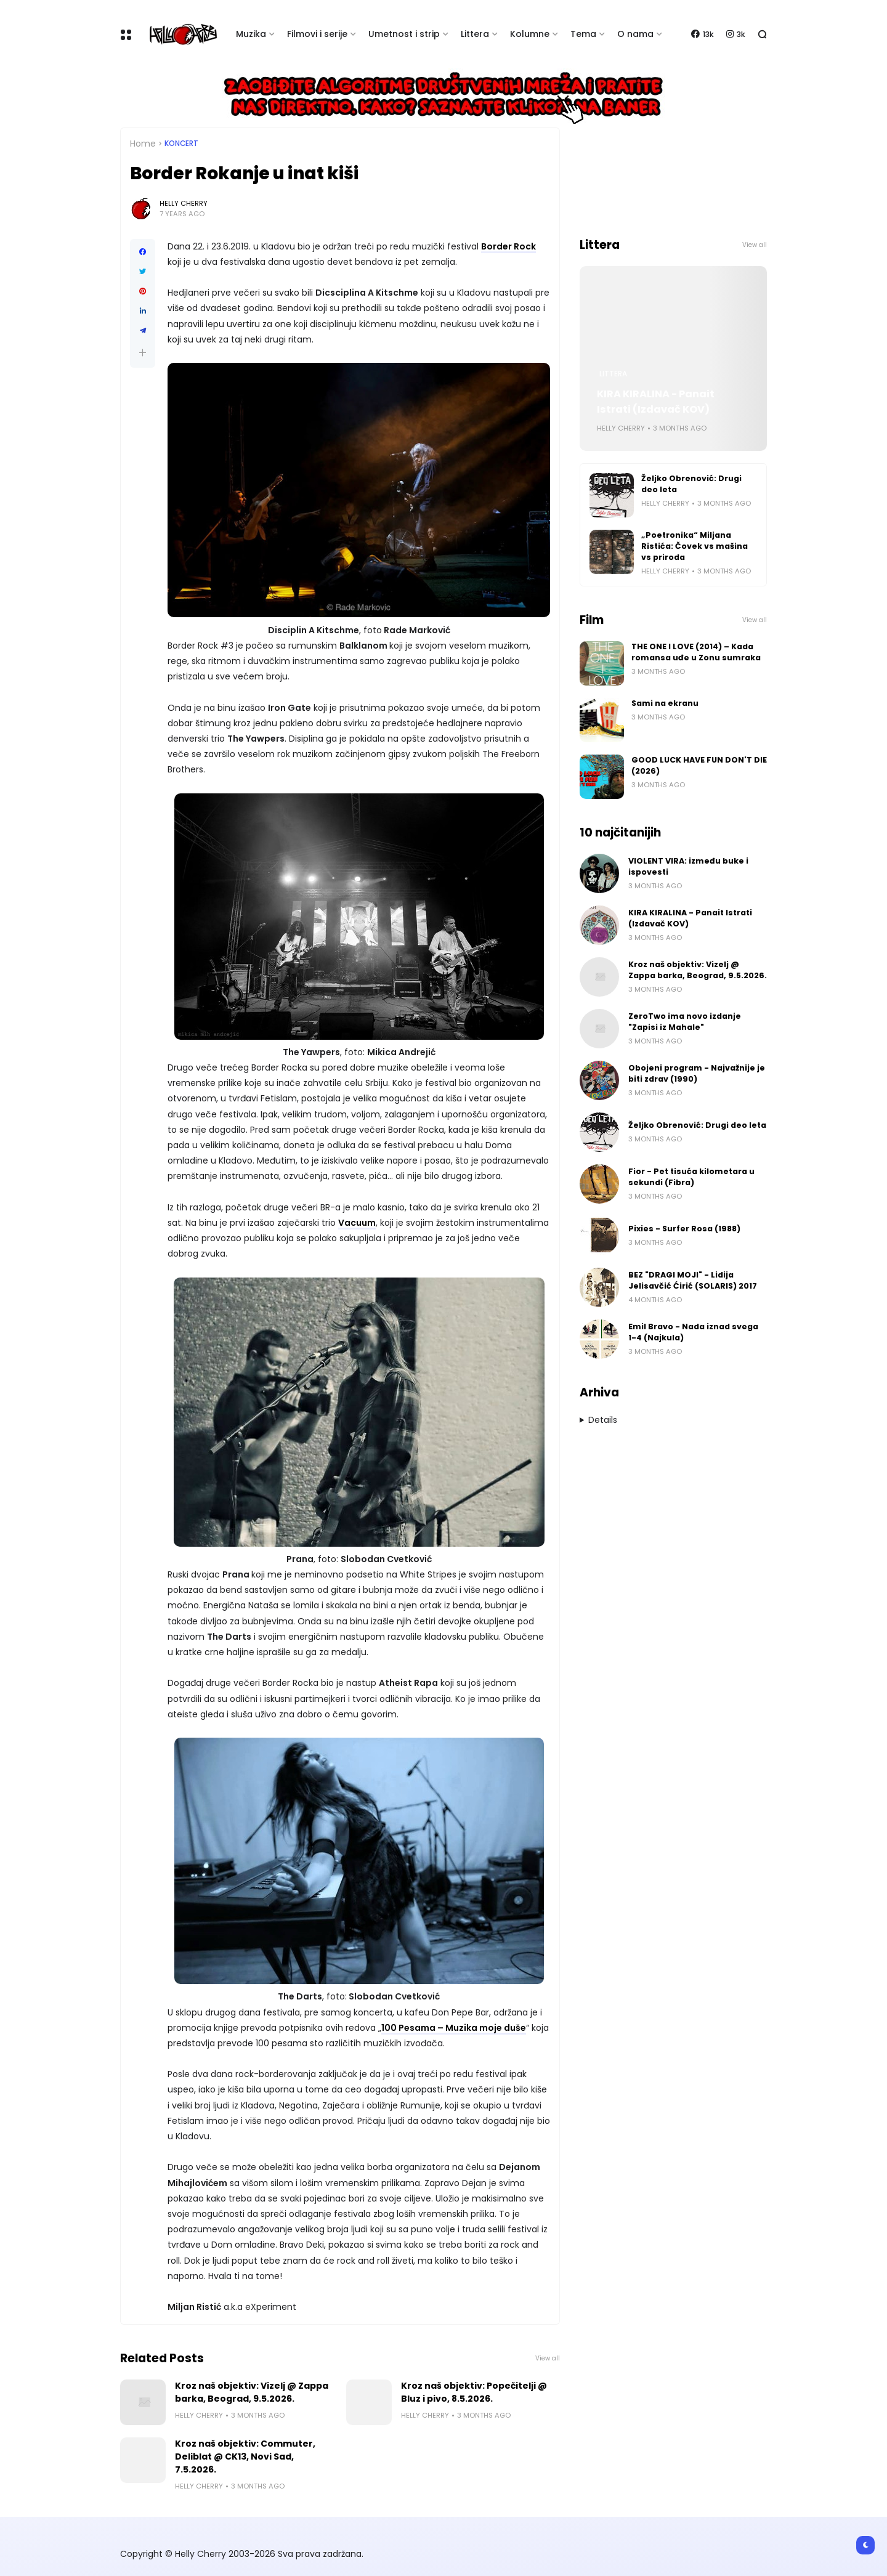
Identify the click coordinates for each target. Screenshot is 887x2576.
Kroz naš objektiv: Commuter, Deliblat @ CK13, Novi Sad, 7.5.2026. (245, 2456)
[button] (142, 352)
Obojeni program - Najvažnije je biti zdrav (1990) (696, 1073)
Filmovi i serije (317, 34)
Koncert (181, 143)
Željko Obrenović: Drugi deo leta (691, 484)
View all (547, 2358)
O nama (635, 34)
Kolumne (529, 34)
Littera (475, 34)
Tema (583, 34)
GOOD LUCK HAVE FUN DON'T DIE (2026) (699, 765)
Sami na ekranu (665, 703)
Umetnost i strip (404, 34)
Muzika (251, 34)
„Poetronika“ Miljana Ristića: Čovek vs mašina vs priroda (694, 546)
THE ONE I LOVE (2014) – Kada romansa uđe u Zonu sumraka (696, 652)
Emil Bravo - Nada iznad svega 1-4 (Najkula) (693, 1332)
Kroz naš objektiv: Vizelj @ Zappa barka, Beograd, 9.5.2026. (251, 2392)
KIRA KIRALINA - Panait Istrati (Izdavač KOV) (656, 401)
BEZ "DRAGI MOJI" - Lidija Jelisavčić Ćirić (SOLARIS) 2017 (692, 1280)
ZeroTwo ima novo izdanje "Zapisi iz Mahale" (684, 1021)
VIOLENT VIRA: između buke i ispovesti (688, 866)
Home (143, 143)
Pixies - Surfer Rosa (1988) (684, 1228)
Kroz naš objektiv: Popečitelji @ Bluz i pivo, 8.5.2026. (474, 2392)
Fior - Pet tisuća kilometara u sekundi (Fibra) (691, 1177)
